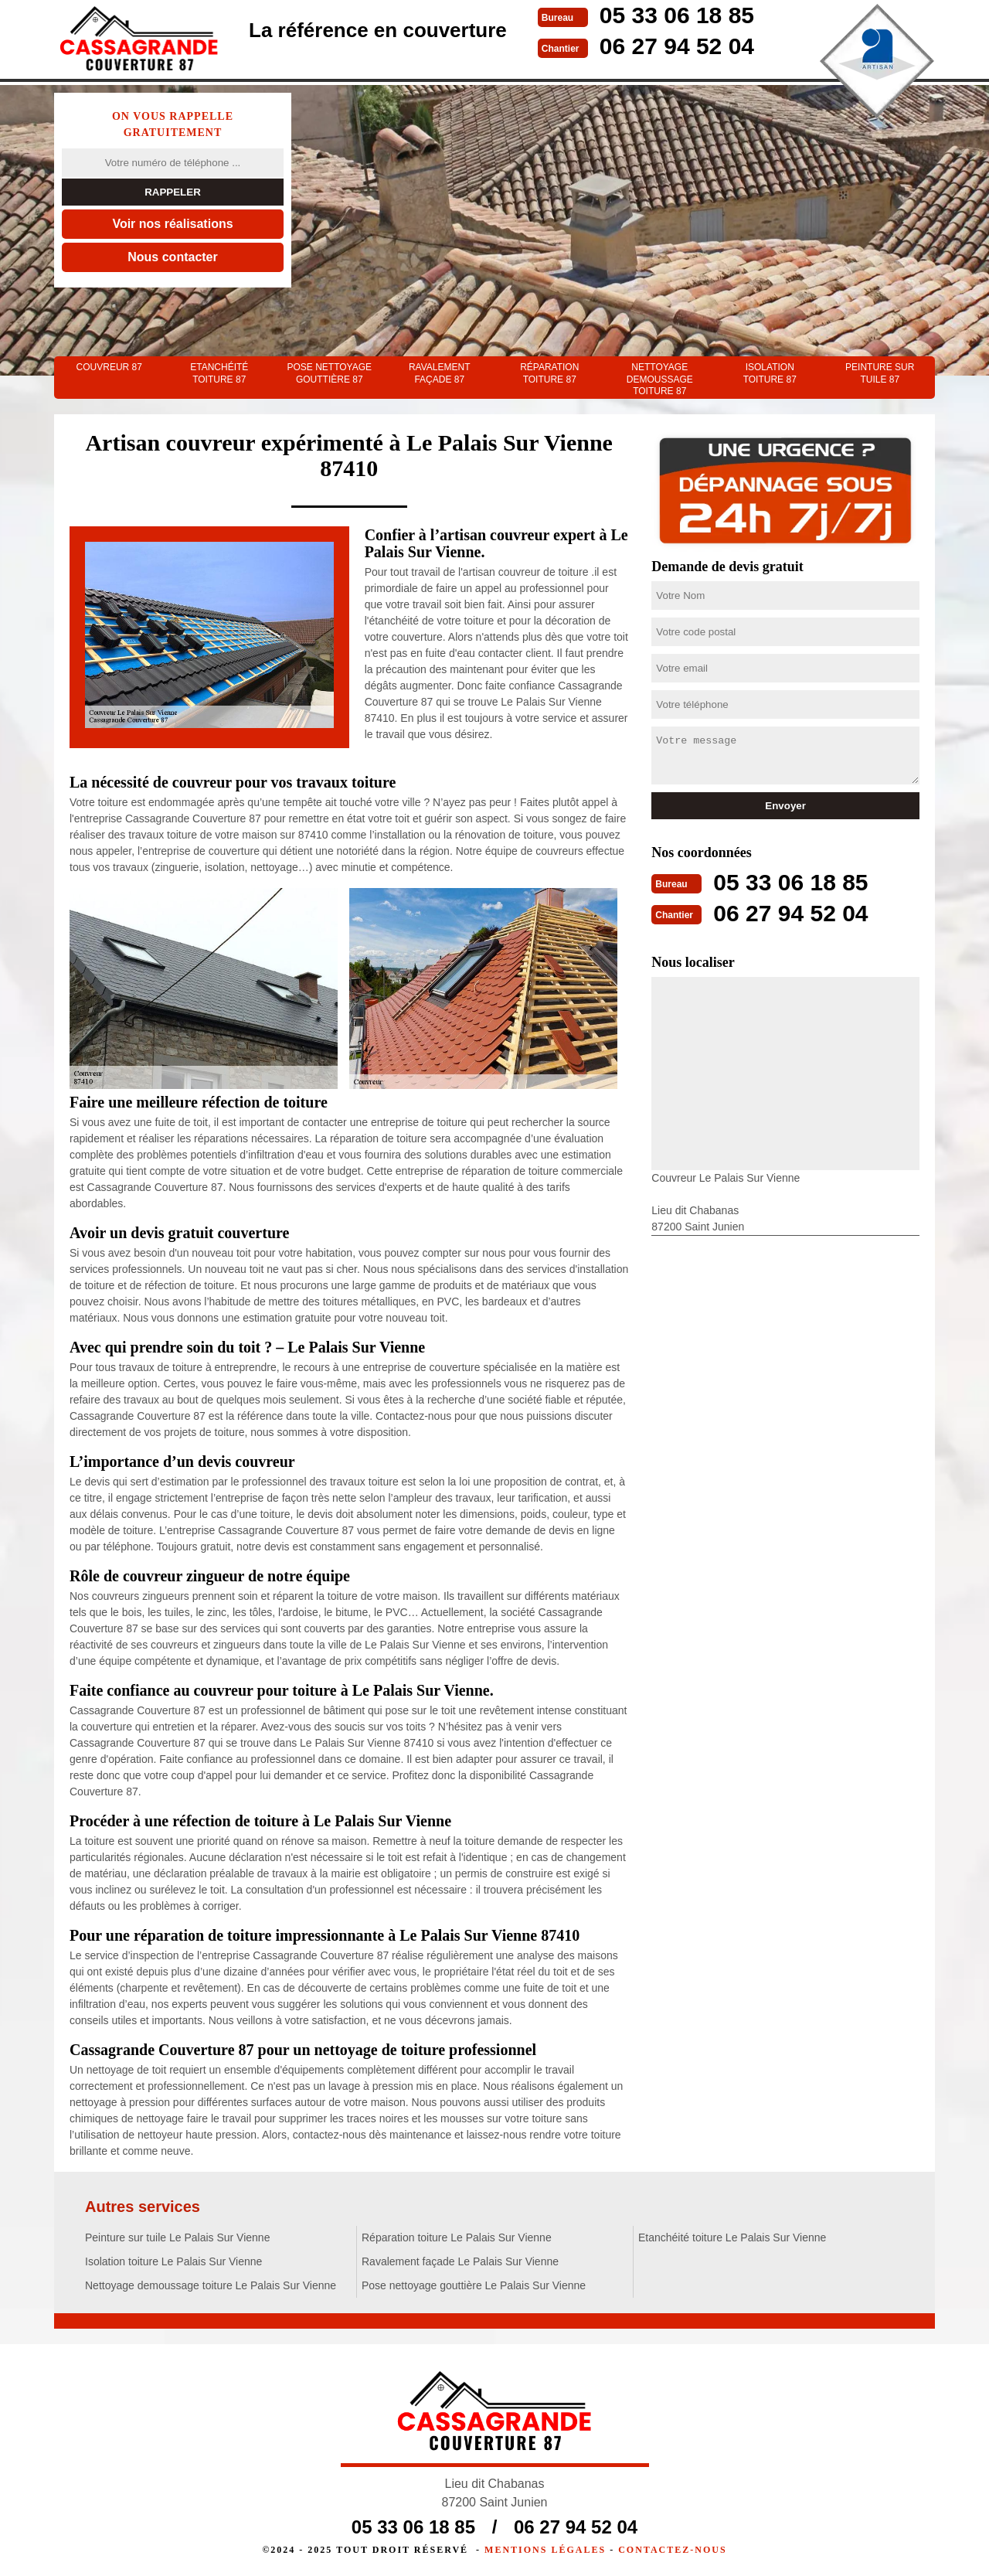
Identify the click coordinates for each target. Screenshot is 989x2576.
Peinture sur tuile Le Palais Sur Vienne (177, 2237)
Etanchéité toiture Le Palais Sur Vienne (732, 2237)
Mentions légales (545, 2549)
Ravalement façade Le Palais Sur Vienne (460, 2261)
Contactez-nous (672, 2549)
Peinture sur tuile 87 (879, 373)
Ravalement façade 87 (440, 373)
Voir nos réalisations (172, 223)
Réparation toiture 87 (549, 373)
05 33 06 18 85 (677, 15)
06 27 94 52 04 (677, 46)
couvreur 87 (109, 367)
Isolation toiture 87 (770, 373)
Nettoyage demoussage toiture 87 (660, 379)
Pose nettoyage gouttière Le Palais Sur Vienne (474, 2285)
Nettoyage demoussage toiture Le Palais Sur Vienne (210, 2285)
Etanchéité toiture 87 (219, 373)
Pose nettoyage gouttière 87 (329, 373)
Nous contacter (172, 257)
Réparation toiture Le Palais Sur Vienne (457, 2237)
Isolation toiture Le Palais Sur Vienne (173, 2261)
